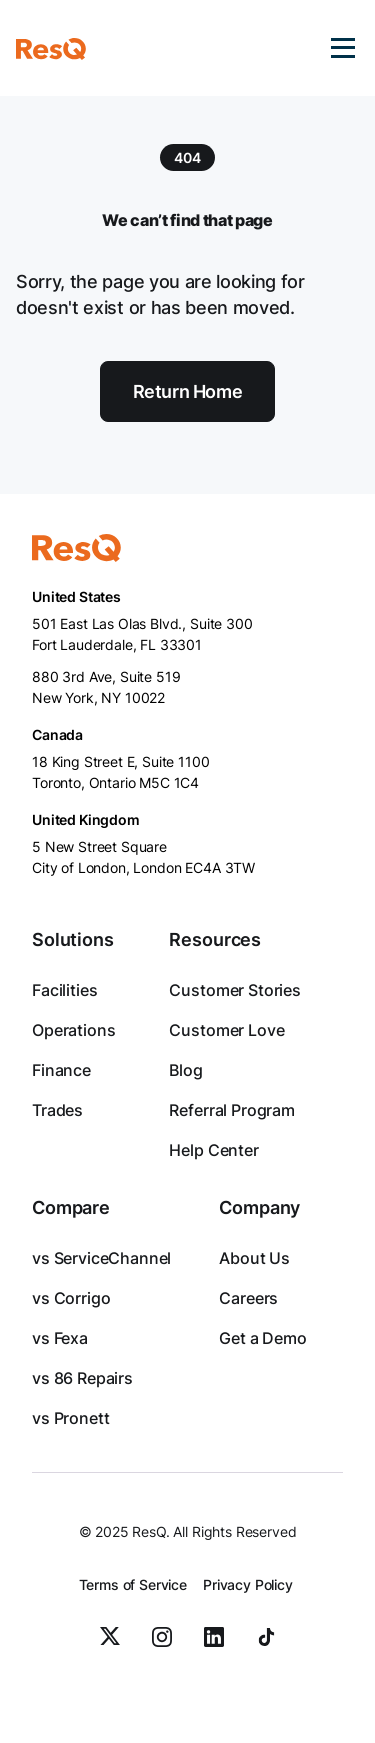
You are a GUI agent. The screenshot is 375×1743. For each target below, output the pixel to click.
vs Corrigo (71, 1298)
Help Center (213, 1150)
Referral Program (231, 1110)
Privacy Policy (248, 1584)
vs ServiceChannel (101, 1258)
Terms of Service (133, 1584)
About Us (254, 1258)
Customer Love (226, 1030)
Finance (61, 1070)
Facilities (64, 990)
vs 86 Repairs (82, 1378)
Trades (57, 1110)
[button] (343, 48)
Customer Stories (234, 990)
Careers (248, 1298)
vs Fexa (60, 1338)
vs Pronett (70, 1418)
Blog (185, 1070)
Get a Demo (262, 1338)
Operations (73, 1030)
